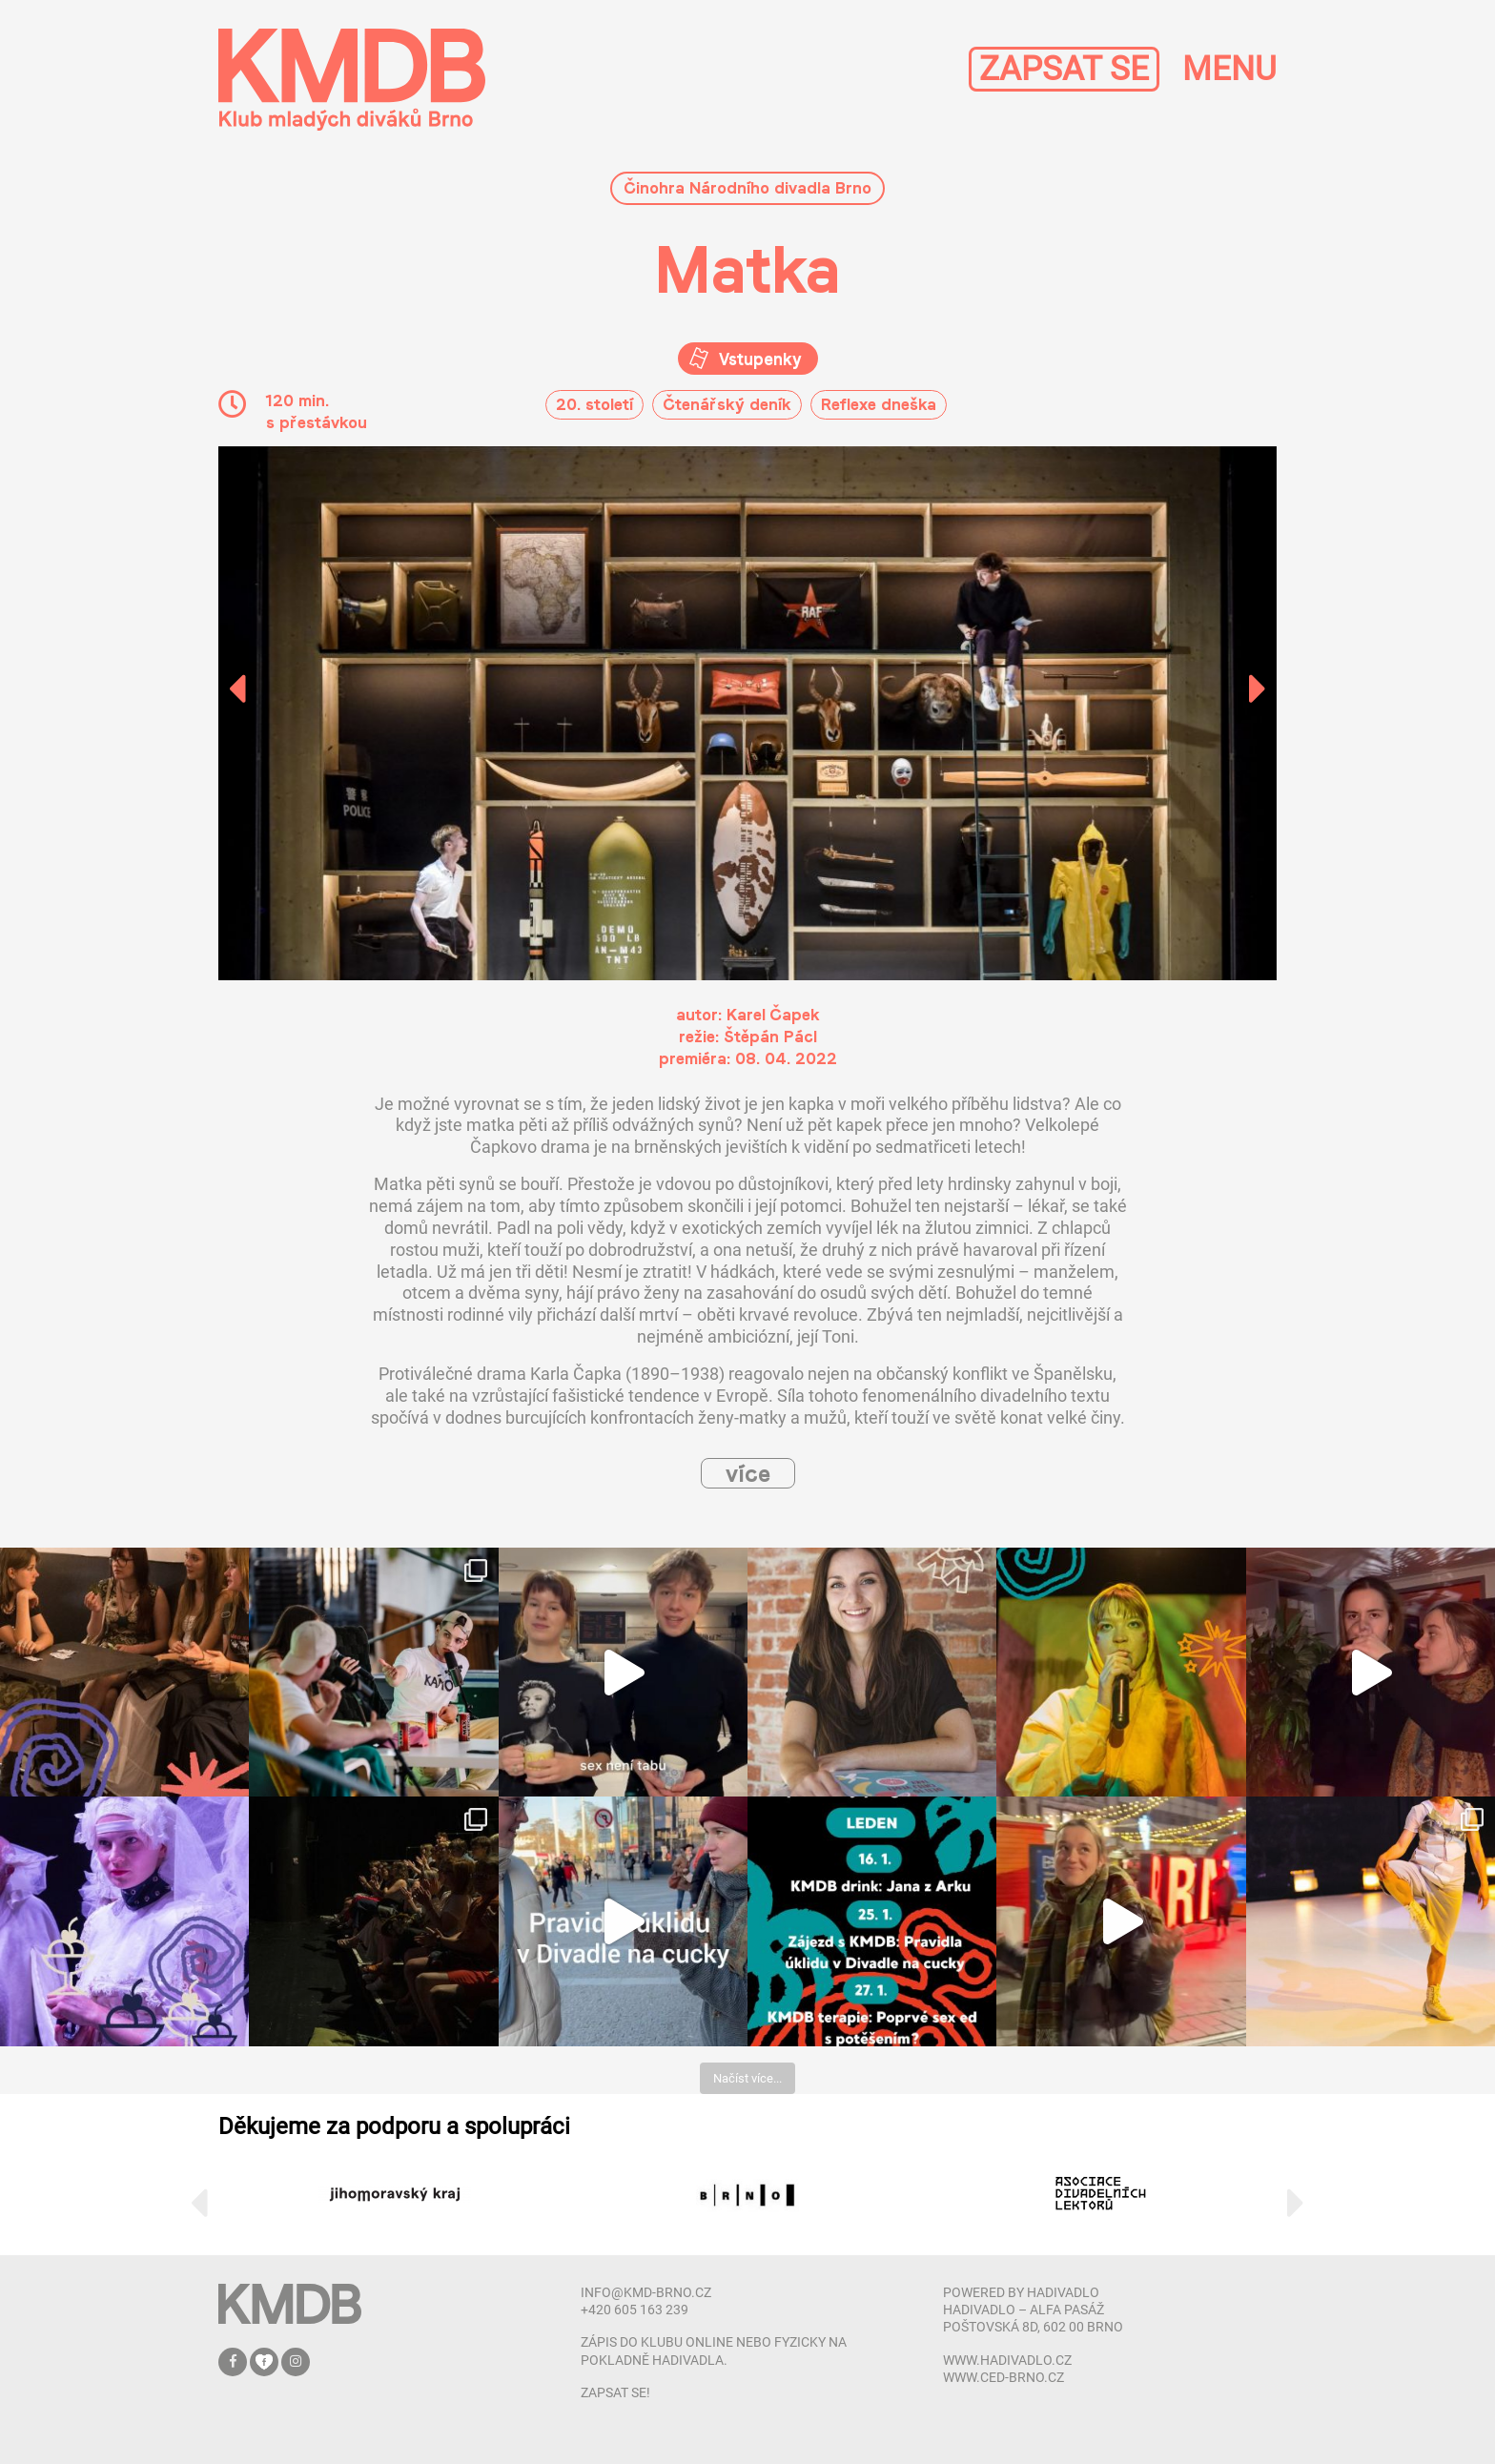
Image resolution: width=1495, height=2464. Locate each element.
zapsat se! (615, 2392)
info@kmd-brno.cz (646, 2292)
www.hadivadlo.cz (1007, 2360)
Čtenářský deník (727, 404)
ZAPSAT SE (1064, 69)
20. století (594, 404)
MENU (1229, 69)
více (748, 1473)
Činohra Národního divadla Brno (747, 187)
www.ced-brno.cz (1003, 2377)
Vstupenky (757, 359)
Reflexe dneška (878, 404)
